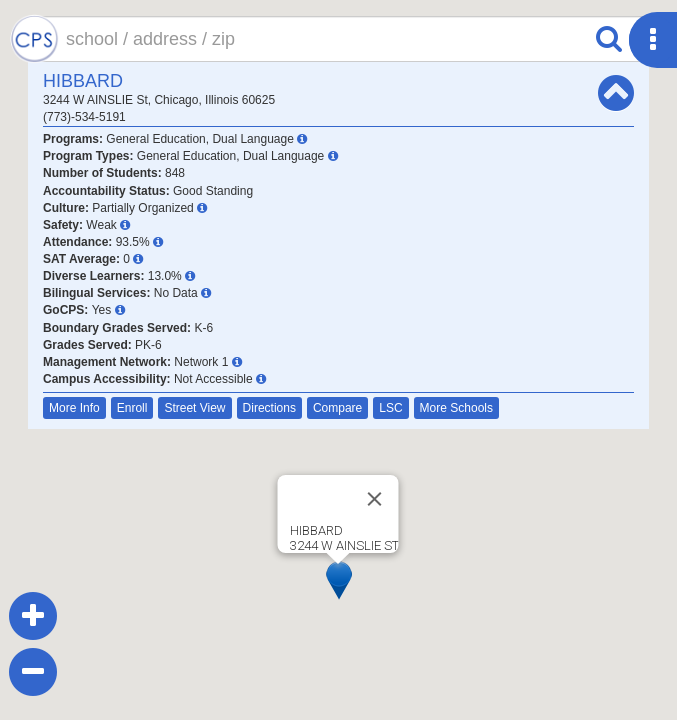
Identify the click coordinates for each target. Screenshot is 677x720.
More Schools (456, 408)
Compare (337, 408)
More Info (74, 408)
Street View (194, 408)
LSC (390, 408)
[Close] (374, 499)
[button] (339, 580)
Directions (269, 408)
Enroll (132, 408)
